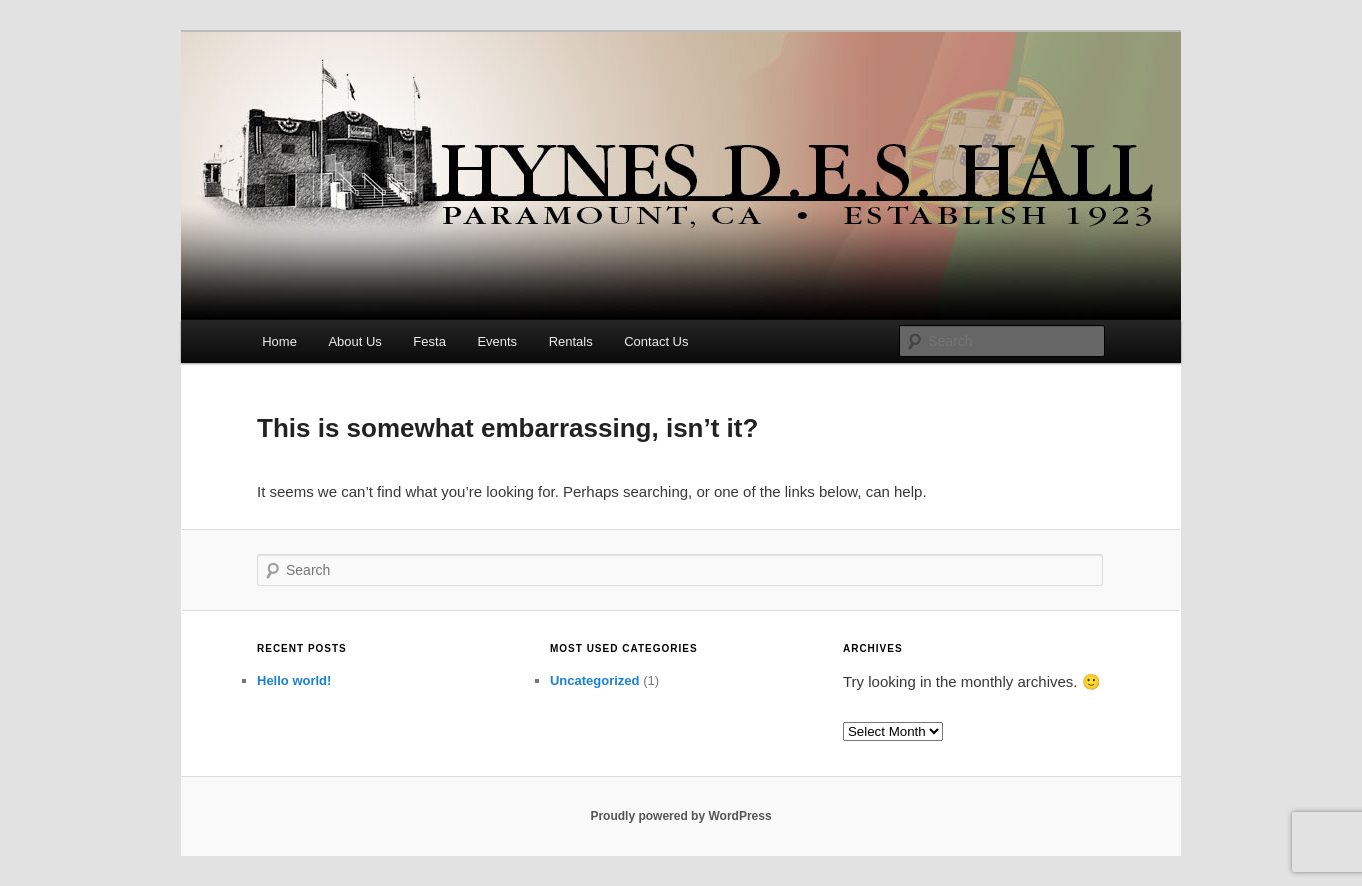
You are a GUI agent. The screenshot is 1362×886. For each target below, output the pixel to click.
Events (497, 341)
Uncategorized (595, 680)
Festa (429, 341)
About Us (354, 341)
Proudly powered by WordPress (680, 816)
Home (279, 341)
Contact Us (656, 341)
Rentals (571, 341)
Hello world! (294, 680)
